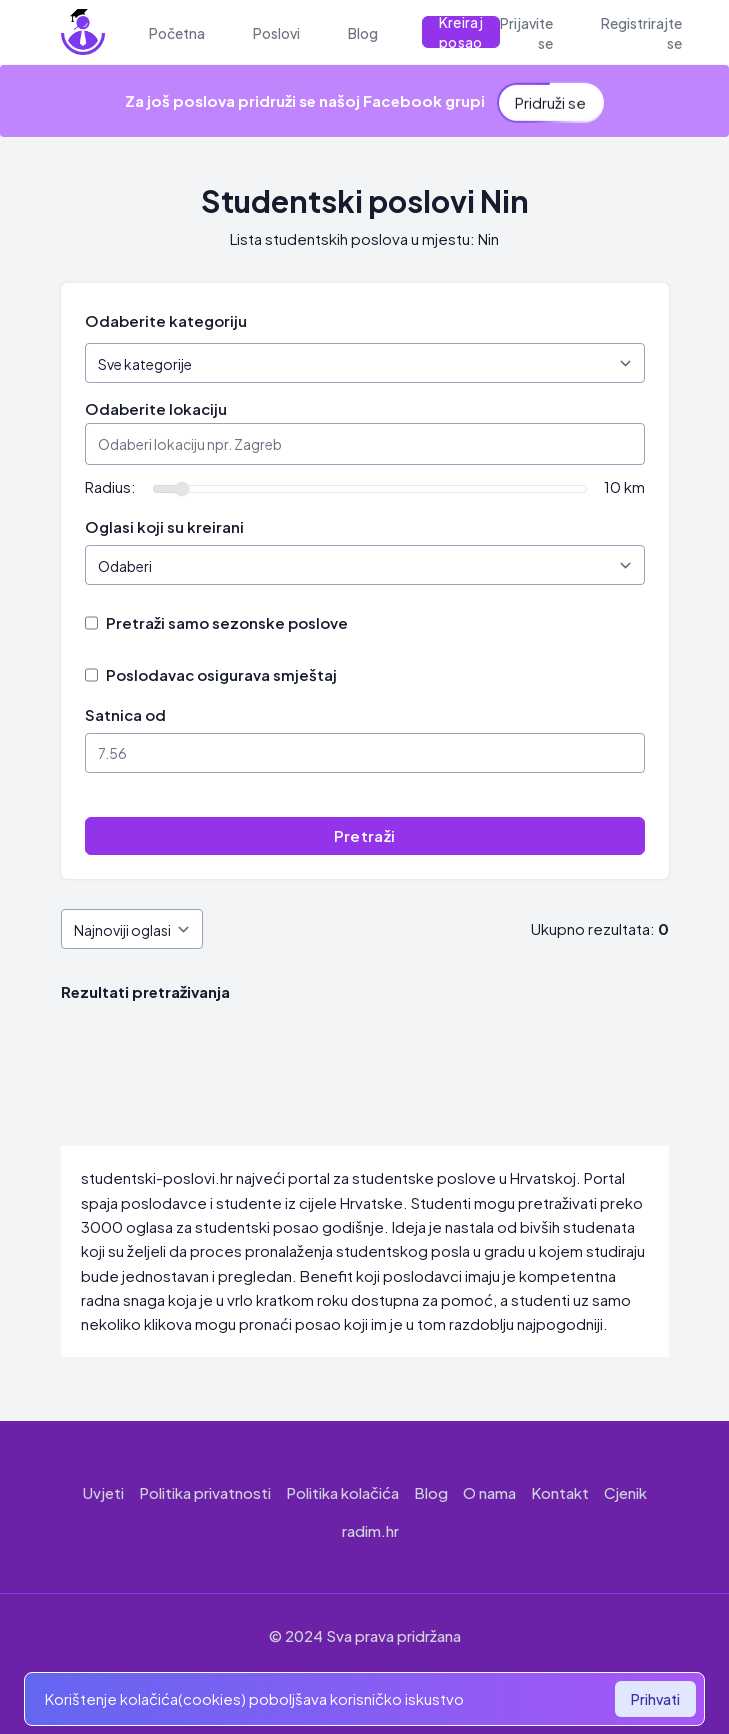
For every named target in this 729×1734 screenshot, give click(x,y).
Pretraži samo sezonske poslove (227, 622)
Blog (431, 1492)
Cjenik (625, 1492)
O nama (489, 1492)
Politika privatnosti (205, 1492)
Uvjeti (103, 1492)
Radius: (110, 486)
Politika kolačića (342, 1492)
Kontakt (560, 1492)
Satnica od (125, 714)
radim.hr (370, 1530)
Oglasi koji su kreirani (164, 526)
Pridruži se (550, 94)
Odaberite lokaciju (156, 408)
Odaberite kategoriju (166, 320)
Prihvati (655, 1699)
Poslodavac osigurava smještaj (221, 674)
